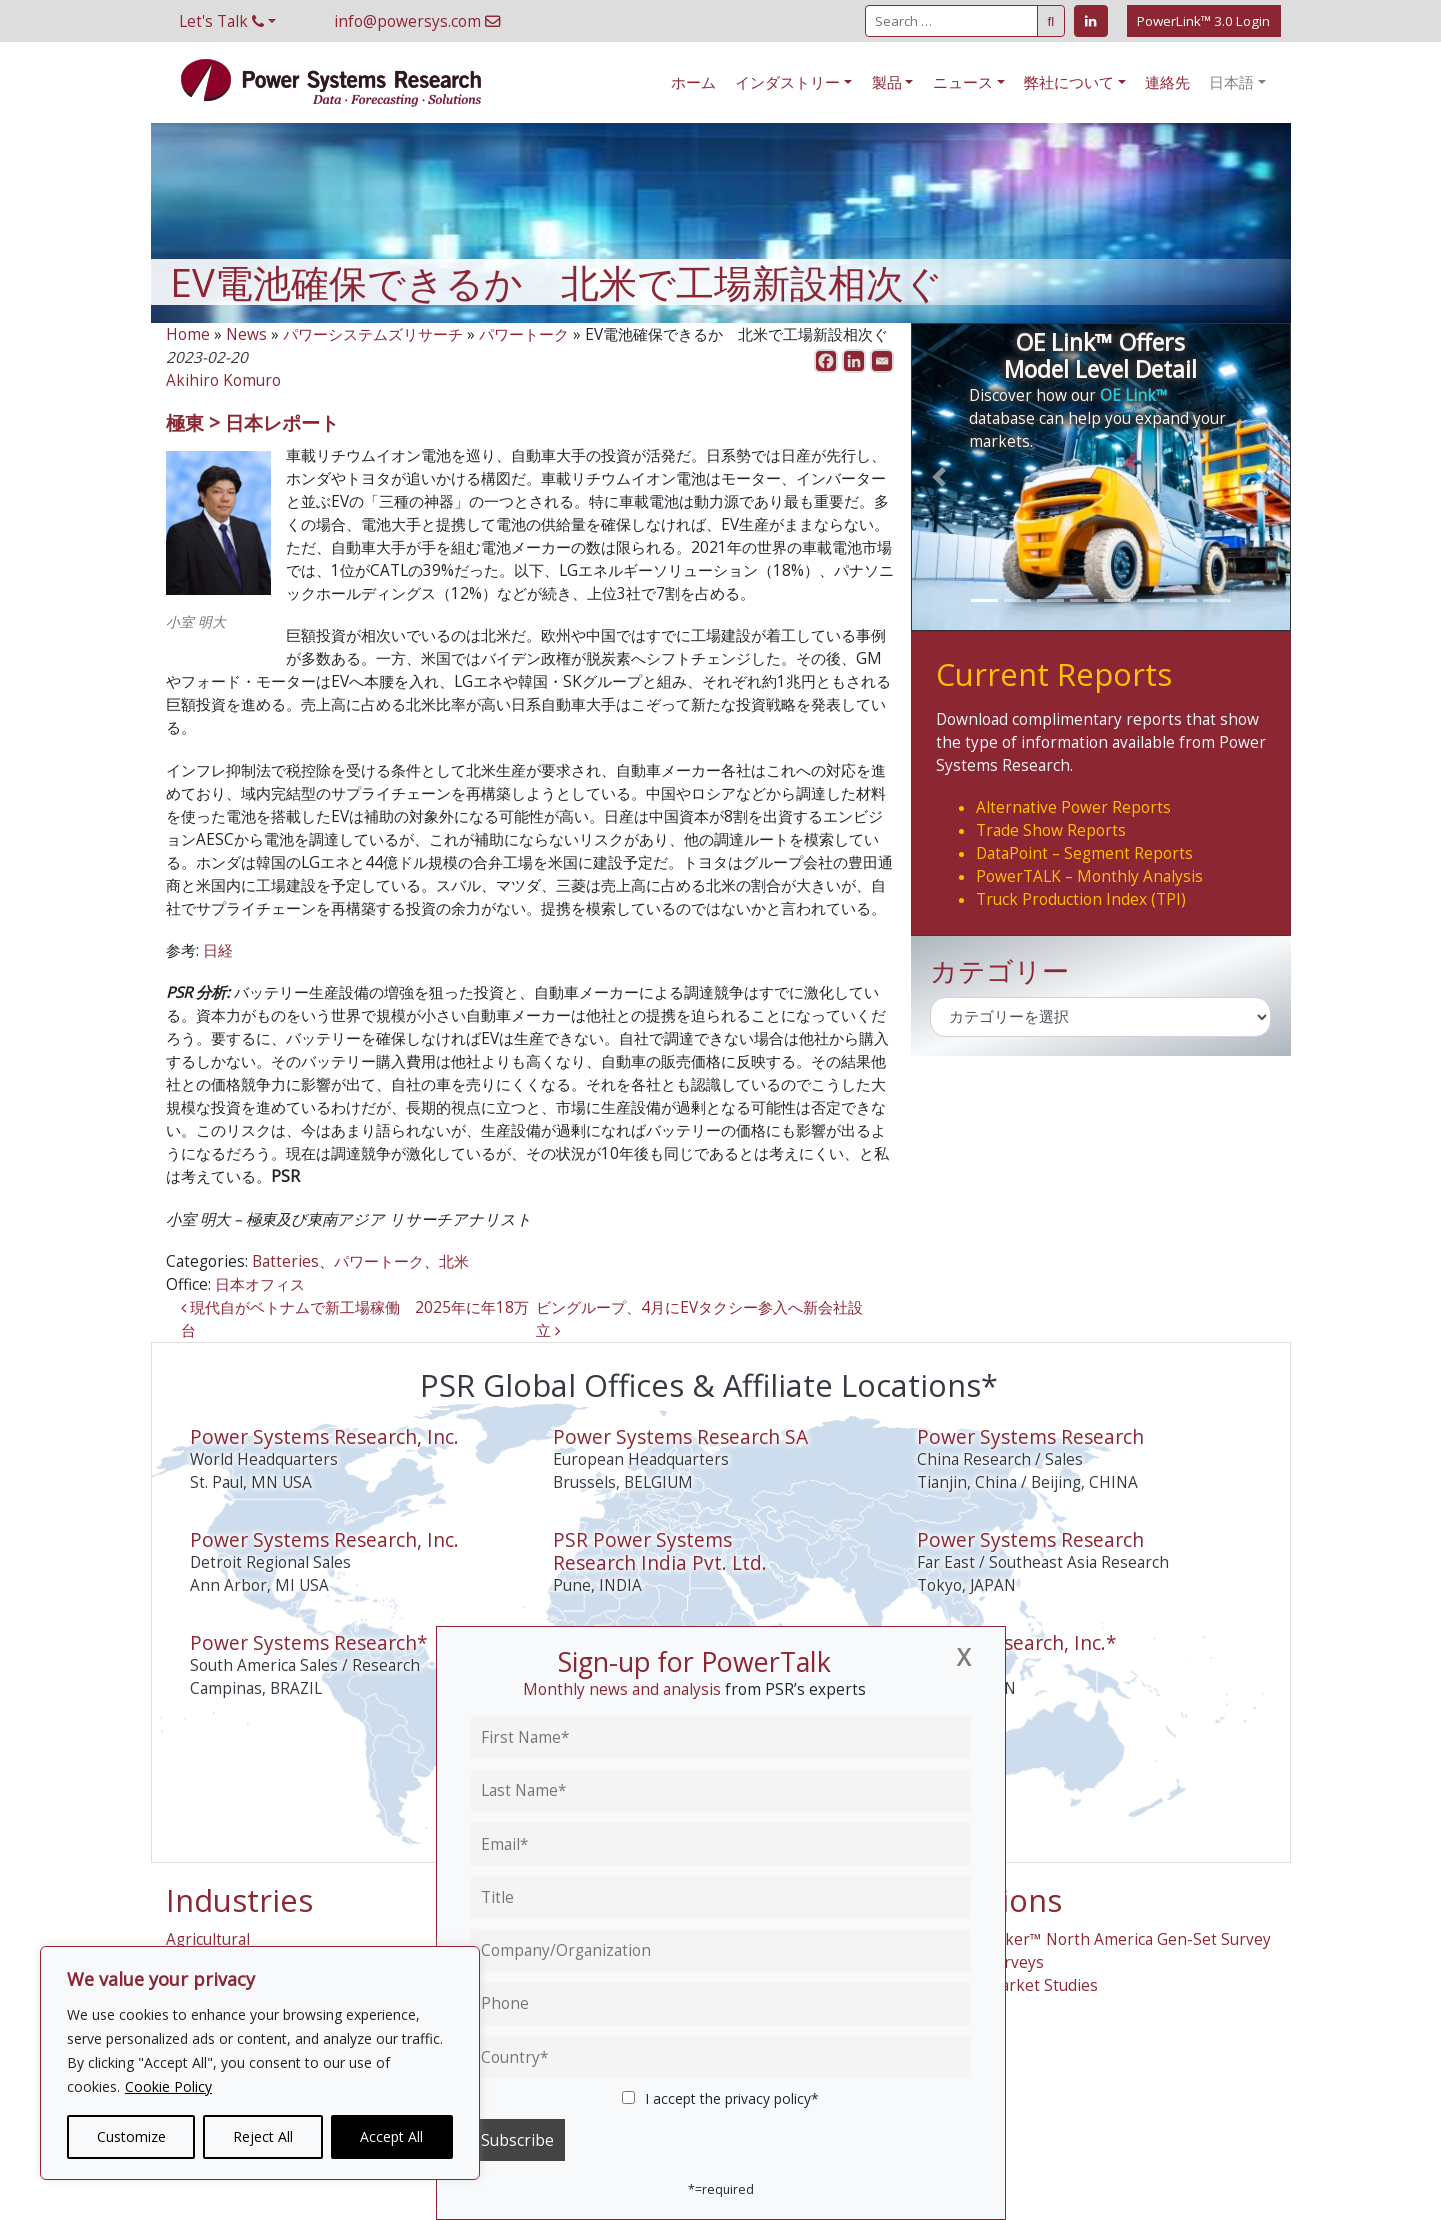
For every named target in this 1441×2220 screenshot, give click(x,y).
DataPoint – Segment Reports (1084, 853)
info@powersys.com (417, 21)
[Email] (882, 361)
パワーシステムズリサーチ (373, 334)
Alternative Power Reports (1073, 807)
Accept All (391, 2136)
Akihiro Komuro (223, 380)
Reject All (263, 2136)
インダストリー (787, 82)
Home (188, 334)
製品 (887, 82)
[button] (939, 477)
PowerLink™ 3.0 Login (1203, 21)
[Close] (963, 1657)
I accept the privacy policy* (721, 2098)
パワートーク (524, 334)
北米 (454, 1261)
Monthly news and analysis (622, 1689)
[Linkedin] (854, 361)
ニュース (963, 82)
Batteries (285, 1261)
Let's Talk (221, 21)
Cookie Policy (168, 2086)
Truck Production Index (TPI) (1081, 899)
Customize (131, 2136)
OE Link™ (1134, 395)
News (246, 334)
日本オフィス (260, 1284)
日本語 (1231, 82)
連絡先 (1167, 82)
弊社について (1069, 82)
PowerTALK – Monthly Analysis (1089, 876)
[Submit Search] (1051, 21)
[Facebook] (826, 361)
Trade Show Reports (1051, 830)
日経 (218, 950)
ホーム (693, 82)
